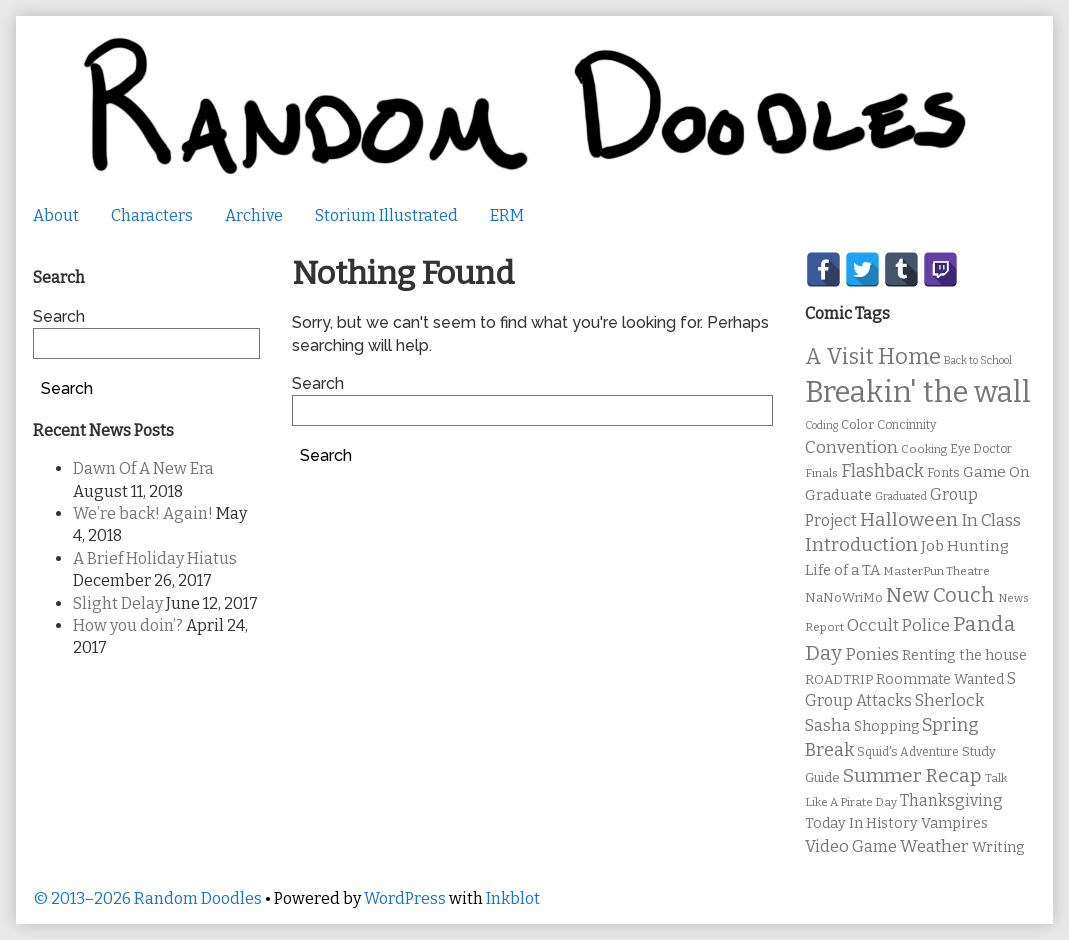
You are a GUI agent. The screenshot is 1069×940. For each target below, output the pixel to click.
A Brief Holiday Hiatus (155, 558)
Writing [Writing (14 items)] (998, 847)
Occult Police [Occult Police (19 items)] (898, 625)
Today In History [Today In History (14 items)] (861, 823)
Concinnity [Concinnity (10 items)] (906, 425)
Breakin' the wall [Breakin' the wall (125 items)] (918, 392)
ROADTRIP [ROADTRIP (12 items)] (839, 680)
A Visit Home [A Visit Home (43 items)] (873, 357)
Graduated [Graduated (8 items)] (901, 496)
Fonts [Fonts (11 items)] (943, 472)
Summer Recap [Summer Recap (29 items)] (912, 775)
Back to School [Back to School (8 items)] (978, 360)
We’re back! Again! (143, 513)
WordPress (405, 898)
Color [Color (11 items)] (857, 424)
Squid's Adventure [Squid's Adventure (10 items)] (908, 752)
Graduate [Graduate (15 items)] (838, 495)
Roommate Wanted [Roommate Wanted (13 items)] (940, 679)
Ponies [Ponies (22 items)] (872, 654)
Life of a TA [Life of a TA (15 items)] (842, 570)
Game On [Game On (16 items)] (996, 472)
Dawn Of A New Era (143, 468)
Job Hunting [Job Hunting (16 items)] (965, 546)
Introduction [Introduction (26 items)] (861, 545)
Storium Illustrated (386, 215)
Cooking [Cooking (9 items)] (924, 449)
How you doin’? (128, 625)
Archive (254, 215)
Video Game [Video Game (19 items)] (851, 846)
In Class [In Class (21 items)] (991, 520)
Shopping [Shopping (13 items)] (886, 726)
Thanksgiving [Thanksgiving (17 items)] (951, 800)
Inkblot (513, 898)
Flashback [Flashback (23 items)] (882, 471)
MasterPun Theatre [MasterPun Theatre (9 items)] (936, 571)
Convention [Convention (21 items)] (851, 447)
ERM (507, 215)
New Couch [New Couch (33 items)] (940, 595)
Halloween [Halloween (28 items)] (909, 519)
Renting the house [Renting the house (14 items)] (964, 655)
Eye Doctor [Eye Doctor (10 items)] (981, 449)
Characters (152, 215)
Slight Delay (118, 603)
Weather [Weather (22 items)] (934, 846)
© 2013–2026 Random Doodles (147, 898)
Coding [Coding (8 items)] (821, 425)
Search (318, 383)
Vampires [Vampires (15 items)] (954, 823)
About (56, 215)
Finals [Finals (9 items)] (821, 473)
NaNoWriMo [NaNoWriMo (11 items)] (844, 597)
